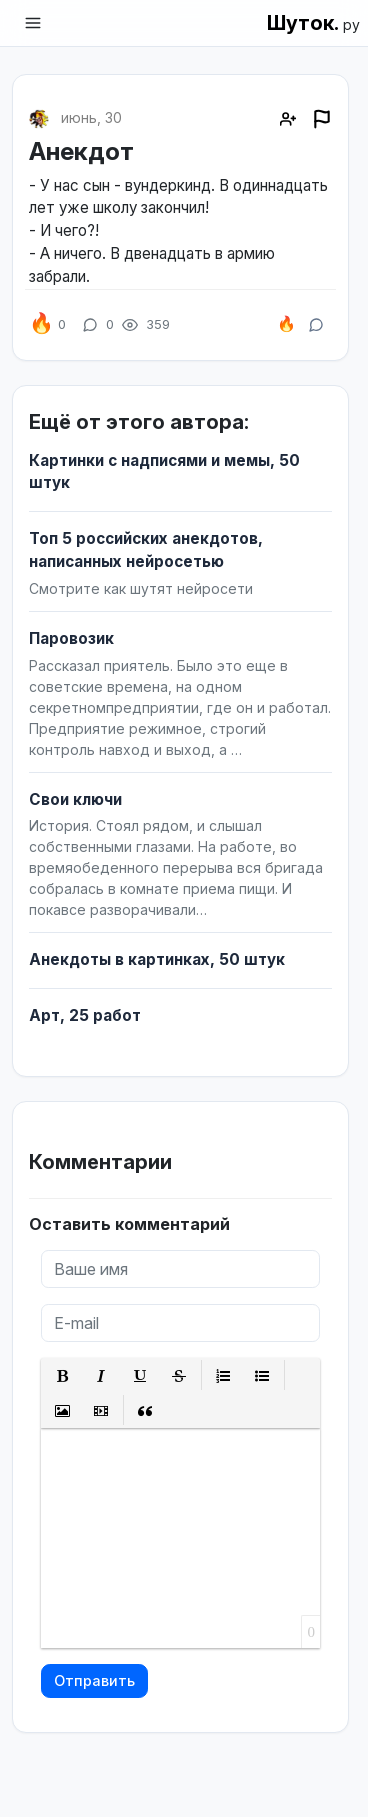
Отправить (94, 1680)
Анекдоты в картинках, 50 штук (157, 959)
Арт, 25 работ (85, 1015)
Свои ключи (75, 799)
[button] (62, 1375)
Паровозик (71, 638)
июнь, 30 (91, 117)
